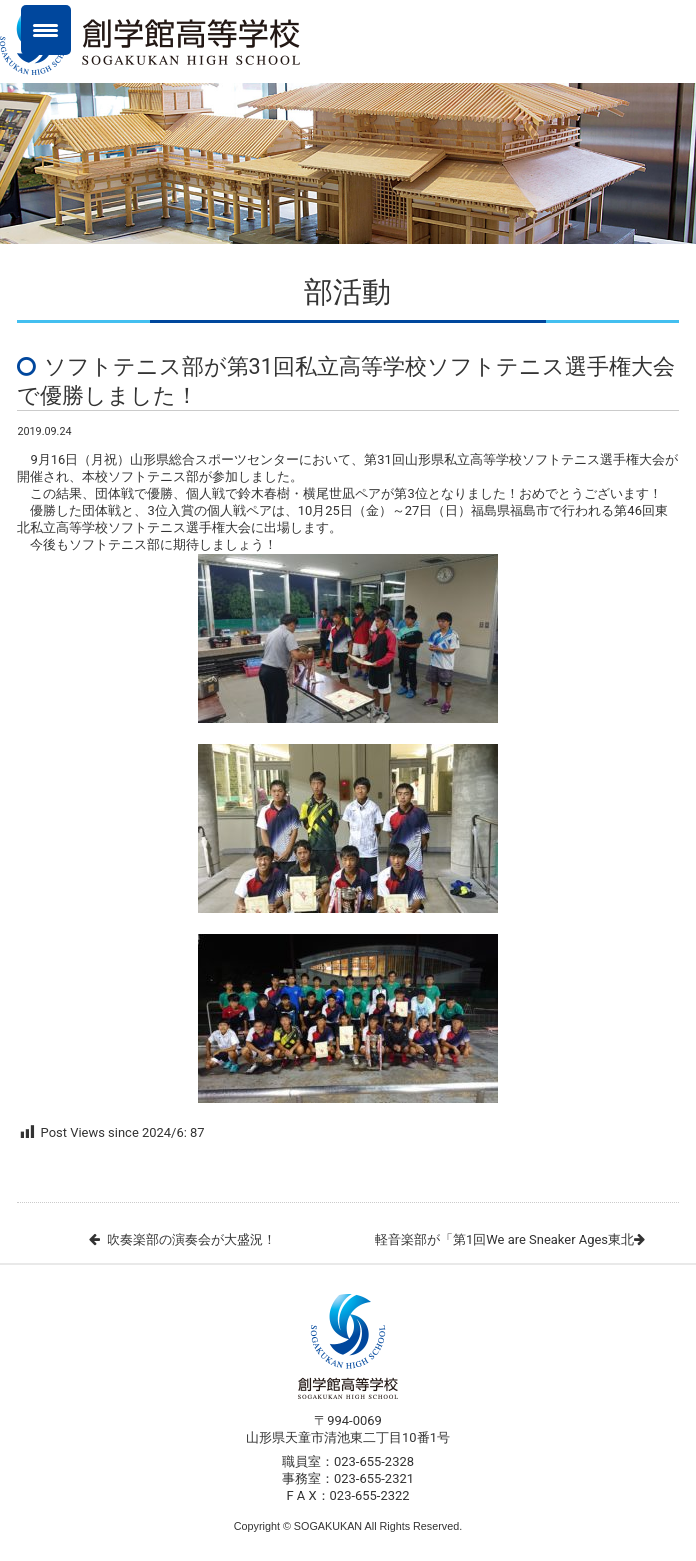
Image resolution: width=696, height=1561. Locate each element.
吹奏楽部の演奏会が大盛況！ (191, 1239)
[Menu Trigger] (46, 30)
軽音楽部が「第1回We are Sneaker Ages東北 (504, 1239)
